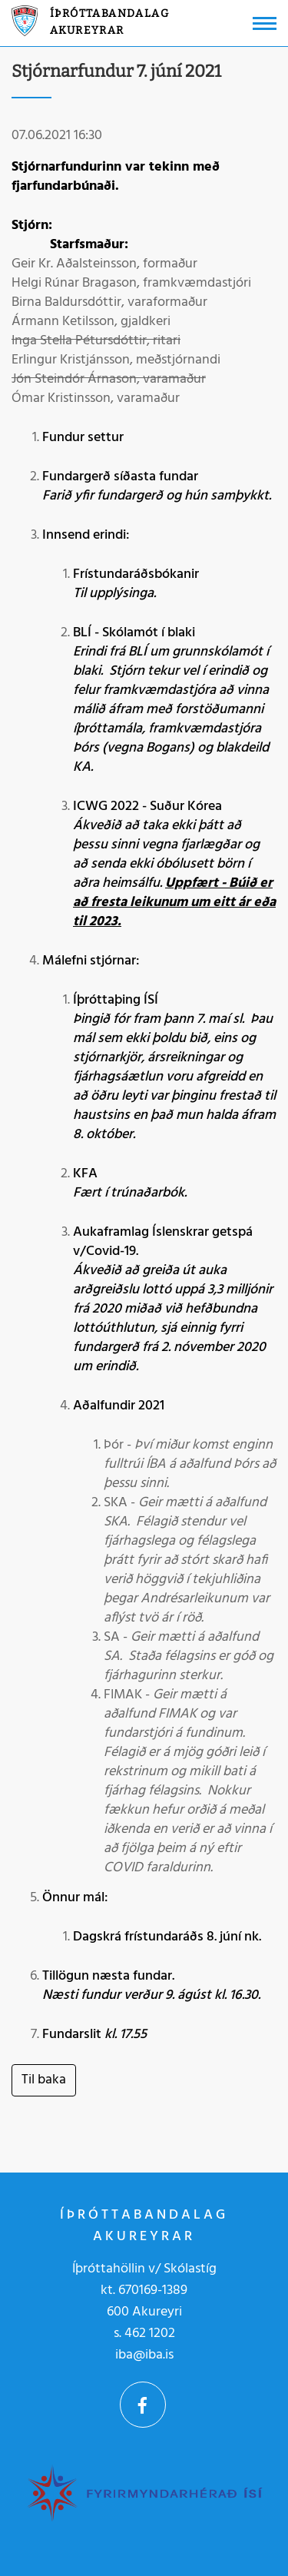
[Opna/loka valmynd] (264, 23)
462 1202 (149, 2333)
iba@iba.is (144, 2355)
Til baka (44, 2080)
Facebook (143, 2405)
